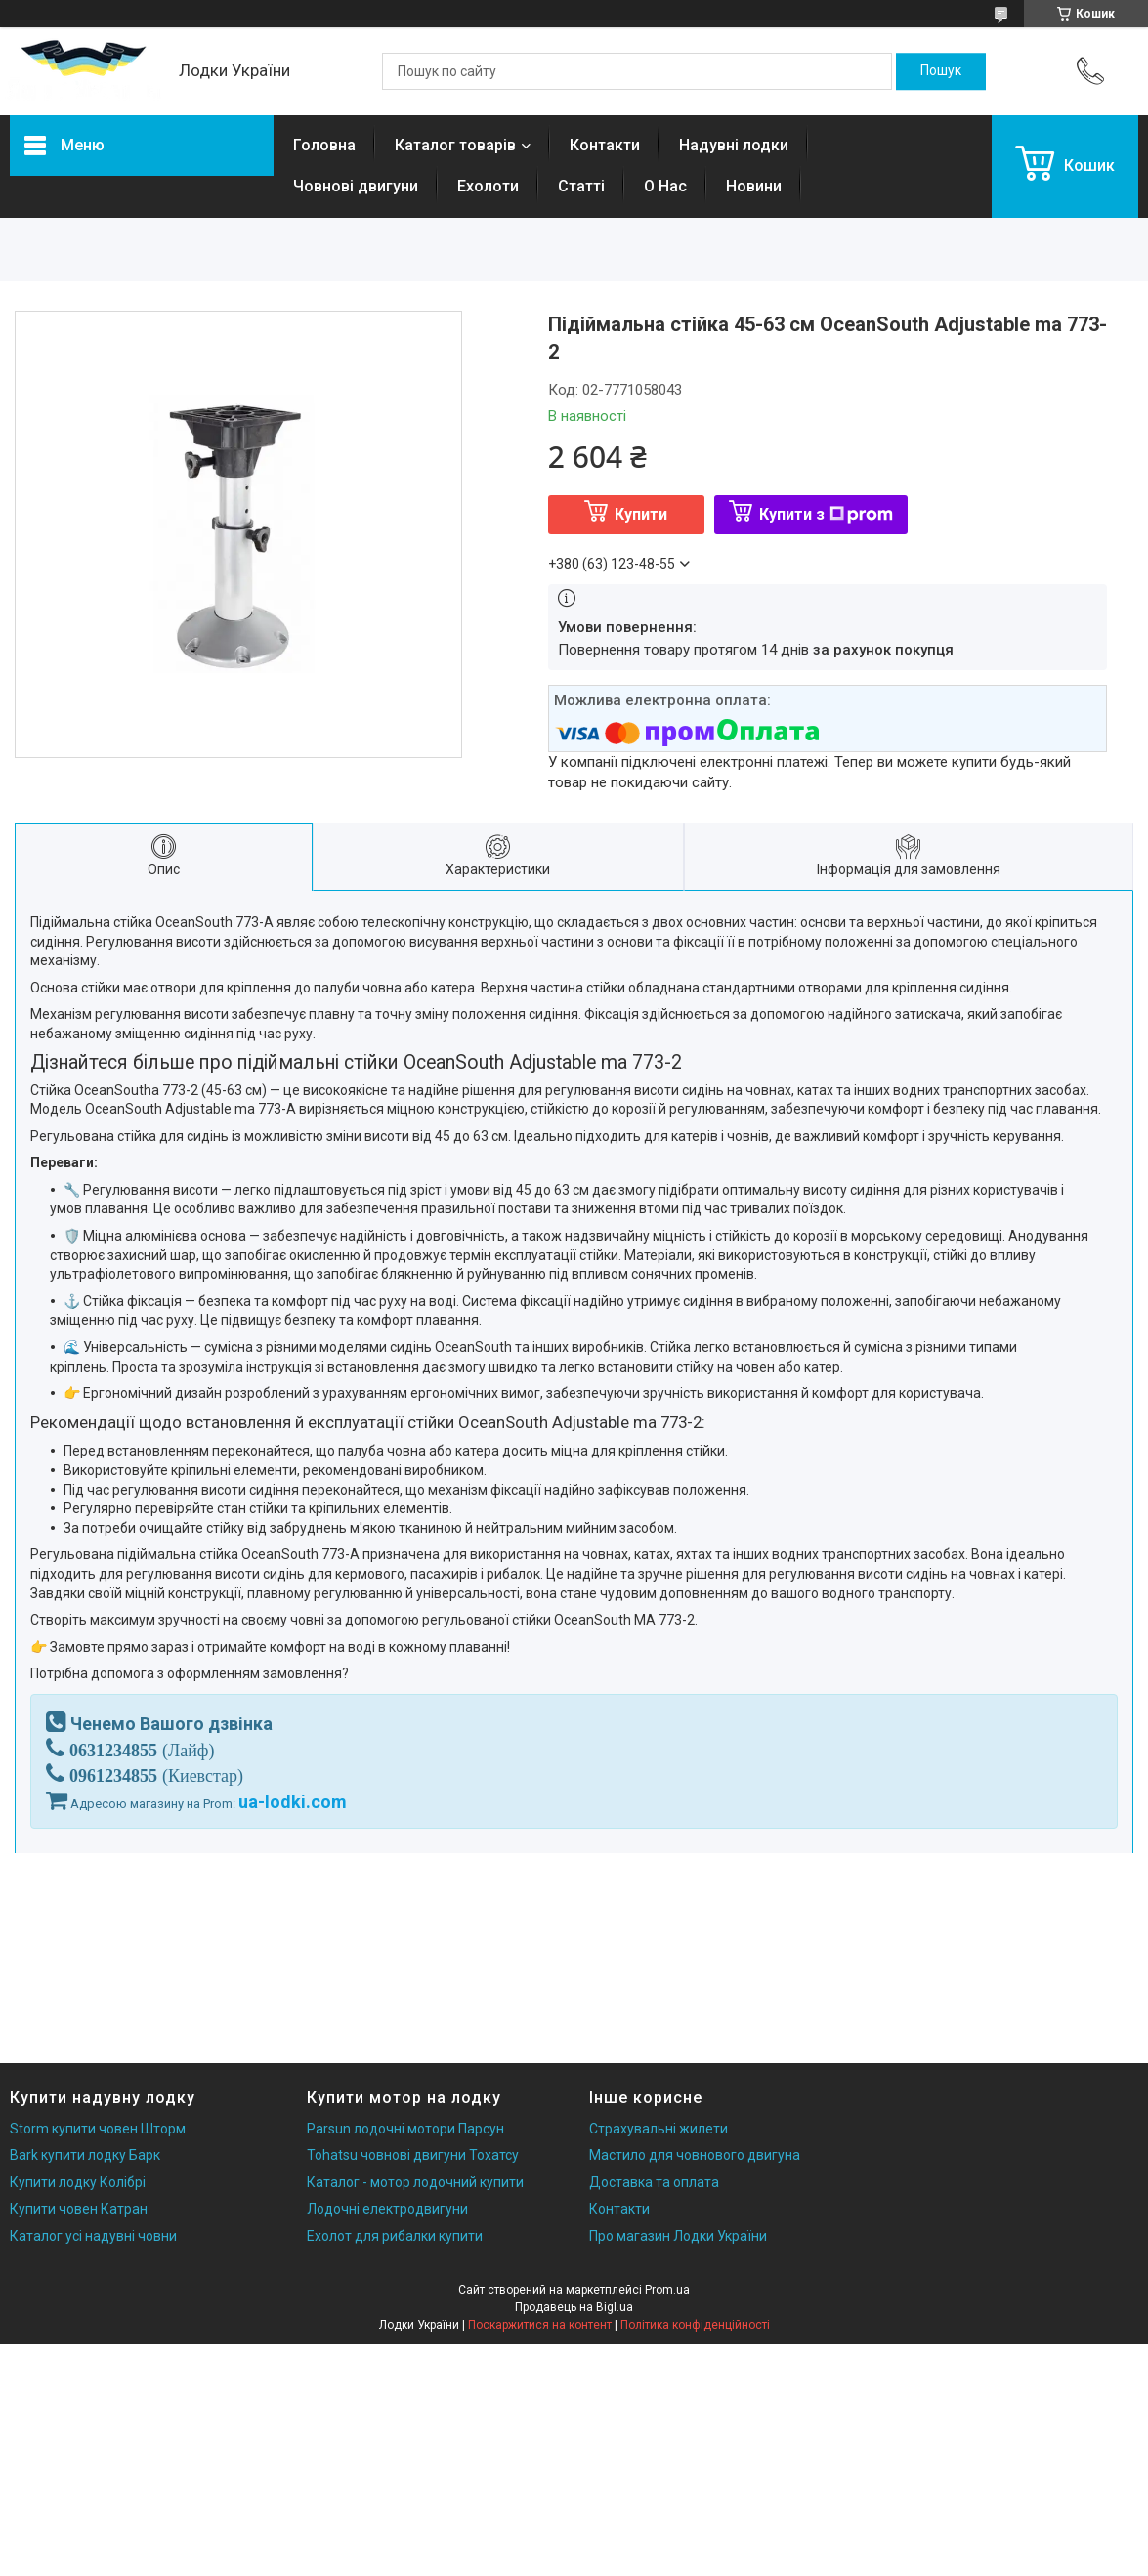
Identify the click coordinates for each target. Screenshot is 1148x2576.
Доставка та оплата (654, 2182)
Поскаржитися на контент (540, 2325)
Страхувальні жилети (658, 2128)
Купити (641, 514)
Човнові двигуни (355, 186)
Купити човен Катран (79, 2209)
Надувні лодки (733, 145)
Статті (581, 186)
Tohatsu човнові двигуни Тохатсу (413, 2155)
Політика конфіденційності (695, 2325)
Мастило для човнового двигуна (694, 2155)
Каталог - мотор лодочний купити (415, 2182)
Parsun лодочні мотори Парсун (405, 2128)
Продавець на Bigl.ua (574, 2307)
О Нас (665, 186)
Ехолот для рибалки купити (395, 2236)
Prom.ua (667, 2290)
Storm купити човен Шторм (98, 2128)
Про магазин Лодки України (678, 2236)
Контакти (605, 145)
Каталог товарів (455, 145)
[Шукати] (941, 71)
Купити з (826, 514)
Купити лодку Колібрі (78, 2182)
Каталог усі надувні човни (93, 2236)
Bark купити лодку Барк (85, 2155)
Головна (324, 145)
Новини (754, 186)
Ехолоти (488, 186)
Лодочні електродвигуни (387, 2209)
